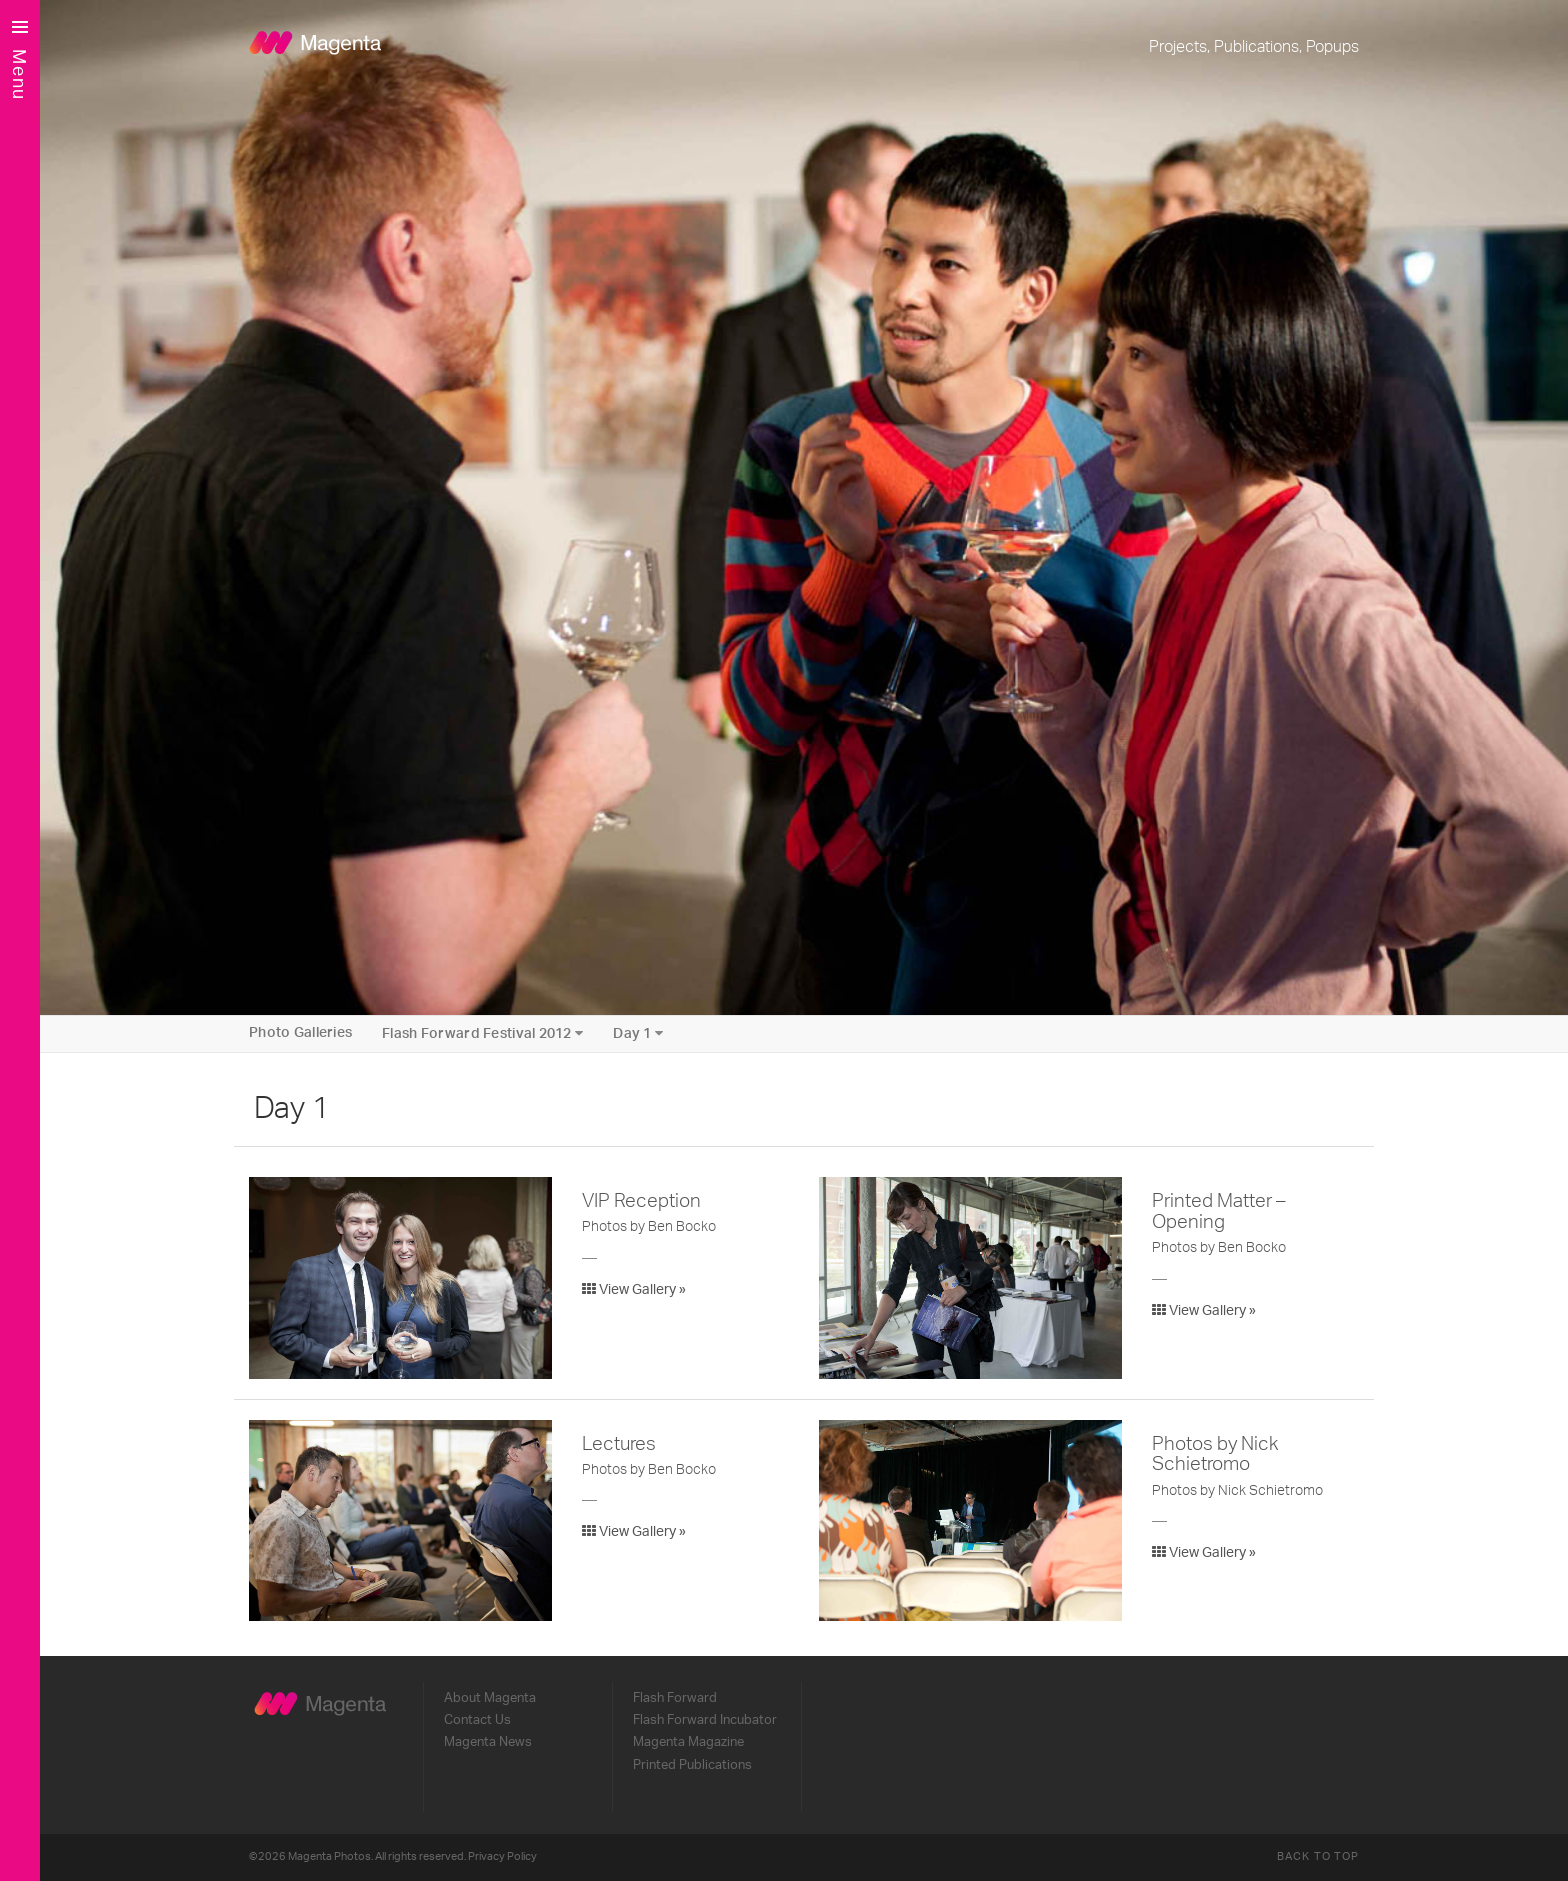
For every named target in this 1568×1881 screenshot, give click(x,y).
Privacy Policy (502, 1856)
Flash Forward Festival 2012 (482, 1033)
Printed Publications (692, 1765)
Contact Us (477, 1720)
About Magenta (490, 1698)
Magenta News (488, 1742)
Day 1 (638, 1033)
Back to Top (1318, 1856)
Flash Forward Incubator (705, 1720)
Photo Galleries (300, 1033)
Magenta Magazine (688, 1742)
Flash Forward (675, 1698)
